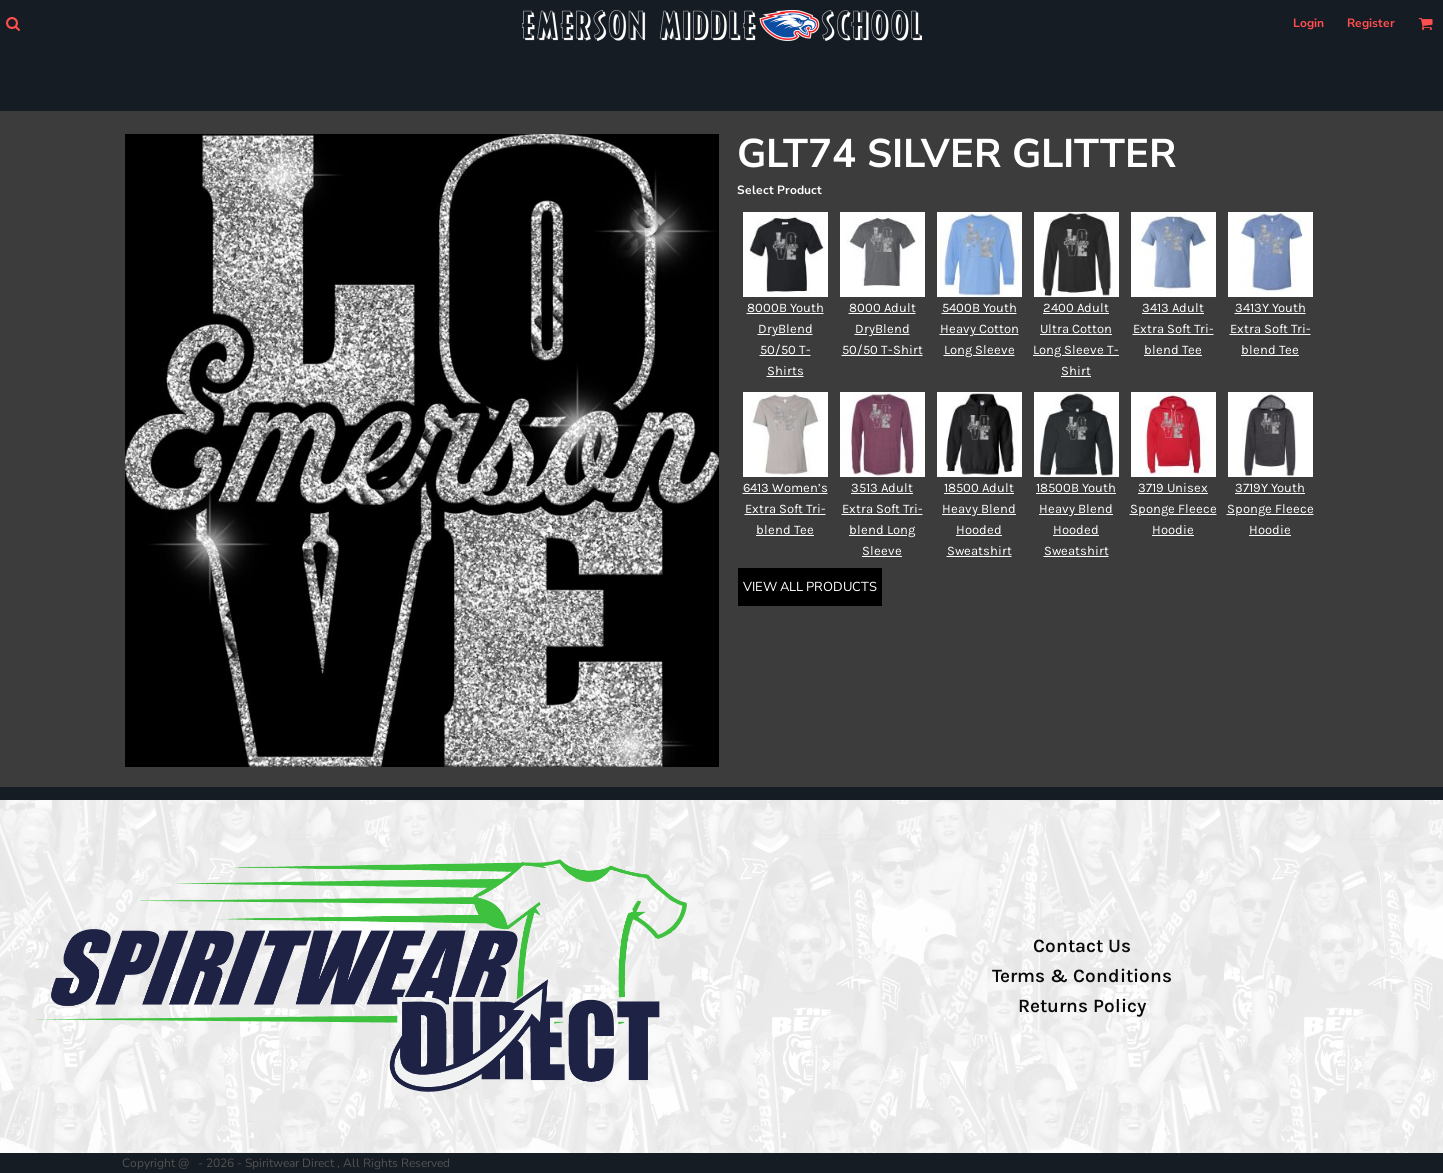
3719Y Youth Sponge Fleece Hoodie (1270, 508)
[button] (12, 23)
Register (1371, 23)
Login (1308, 23)
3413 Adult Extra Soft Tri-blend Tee (1173, 328)
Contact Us (1082, 946)
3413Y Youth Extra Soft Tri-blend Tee (1270, 328)
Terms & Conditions (1082, 976)
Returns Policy (1082, 1006)
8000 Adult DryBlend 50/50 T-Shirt (882, 328)
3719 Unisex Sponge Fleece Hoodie (1173, 508)
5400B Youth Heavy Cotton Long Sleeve (979, 328)
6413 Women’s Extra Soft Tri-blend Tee (785, 508)
